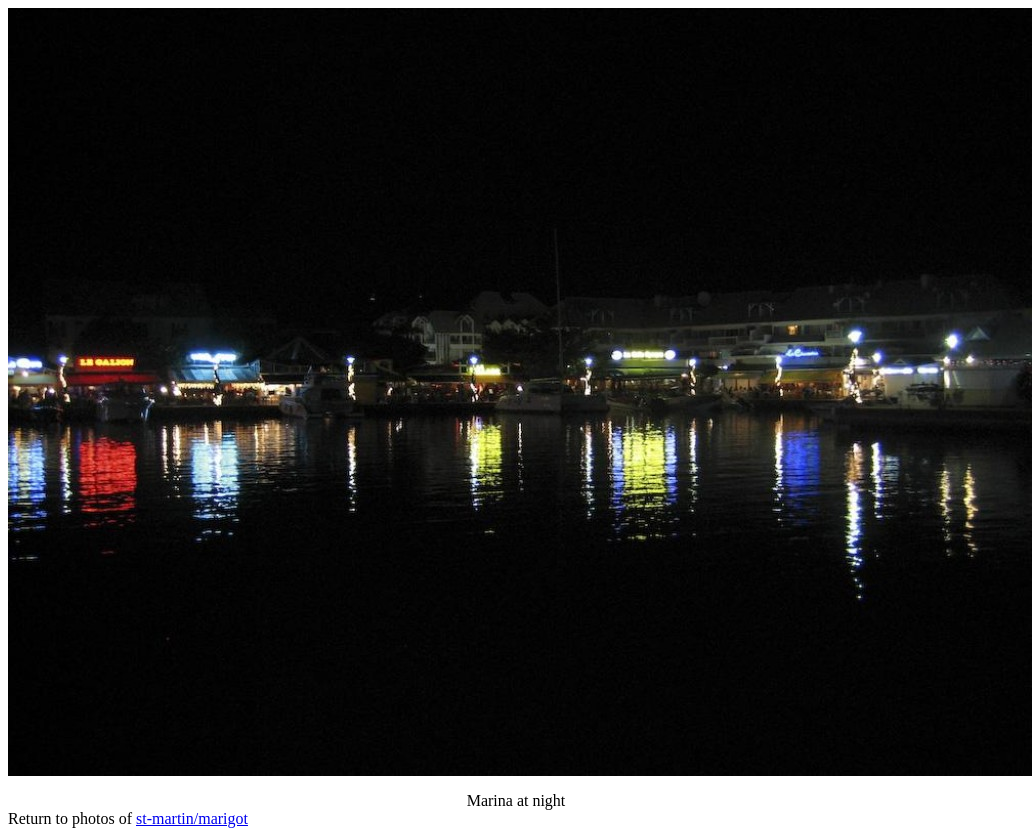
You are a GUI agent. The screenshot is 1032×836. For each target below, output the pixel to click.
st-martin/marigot (192, 818)
